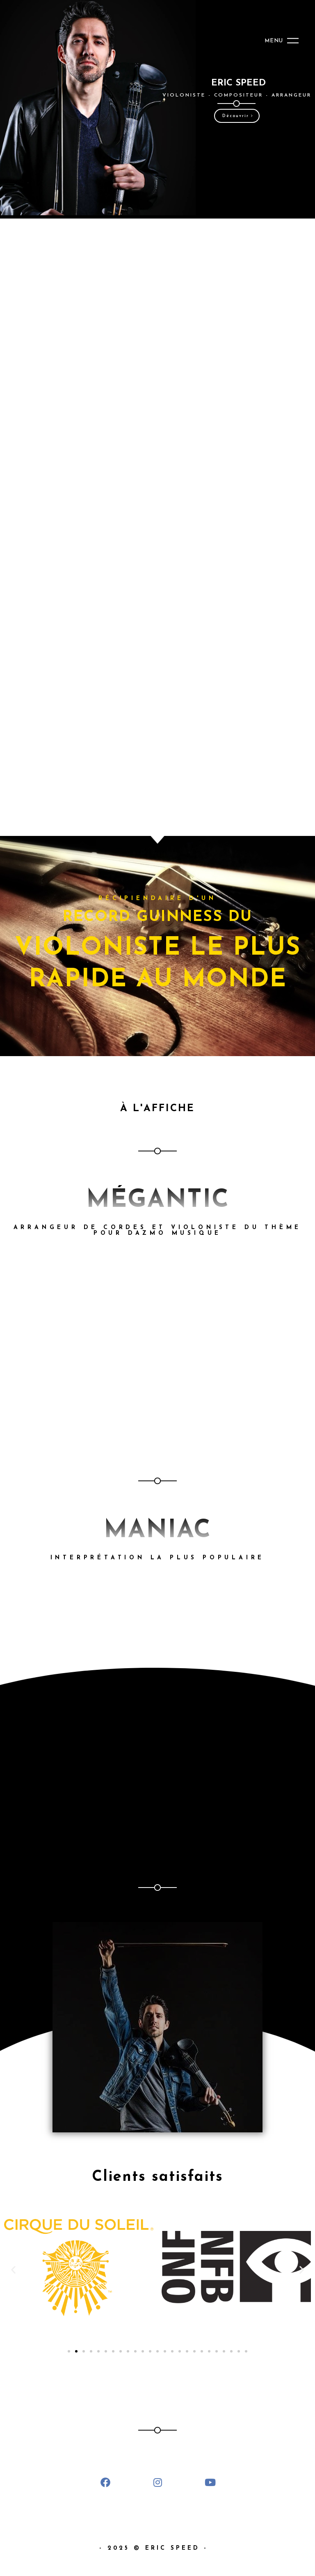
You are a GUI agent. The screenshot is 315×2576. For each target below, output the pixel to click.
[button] (13, 2269)
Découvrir (237, 115)
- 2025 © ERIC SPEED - (157, 2548)
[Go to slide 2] (76, 2351)
